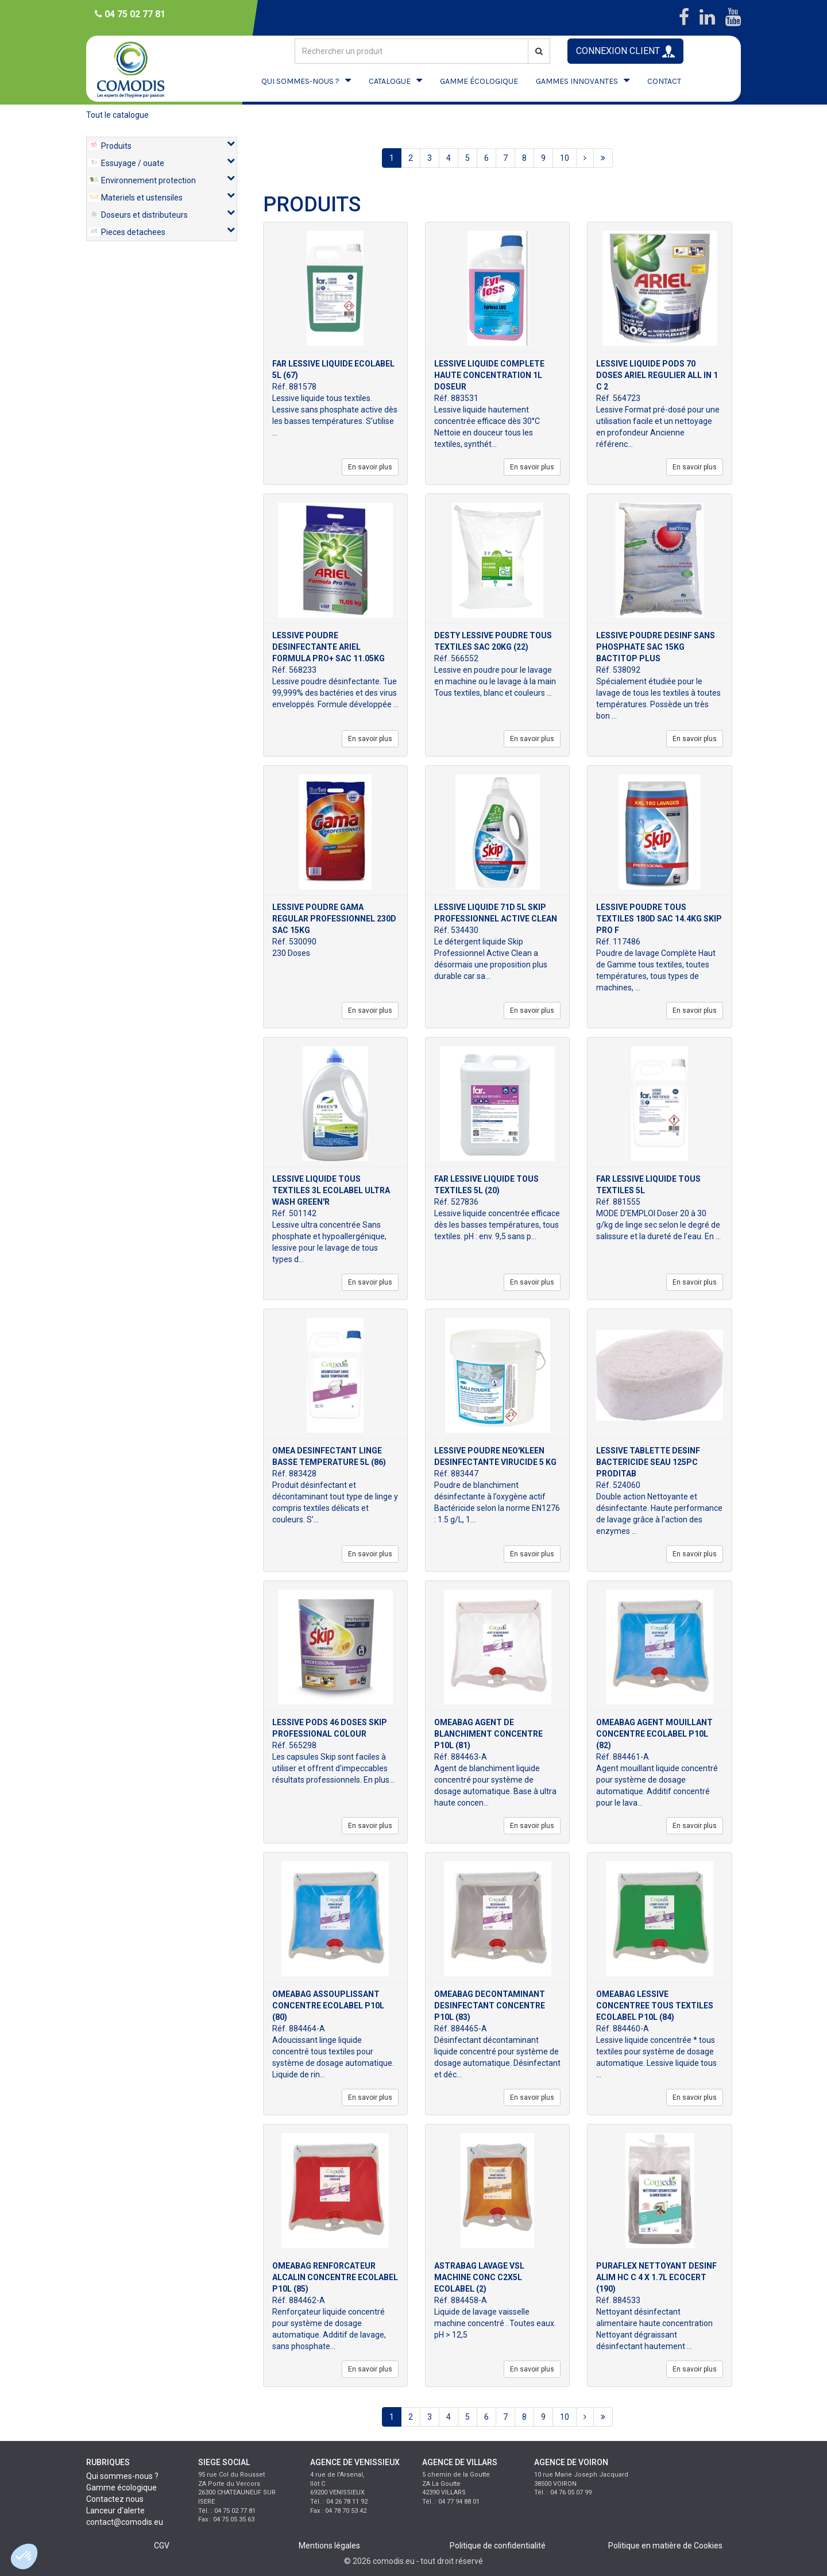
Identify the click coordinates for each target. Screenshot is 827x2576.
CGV (161, 2545)
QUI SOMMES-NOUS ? (300, 81)
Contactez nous (115, 2499)
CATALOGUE (390, 81)
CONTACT (664, 81)
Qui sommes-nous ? (122, 2476)
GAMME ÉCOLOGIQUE (479, 81)
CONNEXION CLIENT (625, 51)
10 (564, 158)
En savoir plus (370, 467)
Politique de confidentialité (498, 2545)
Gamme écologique (121, 2487)
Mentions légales (329, 2545)
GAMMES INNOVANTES (577, 81)
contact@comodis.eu (124, 2522)
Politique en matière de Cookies (665, 2545)
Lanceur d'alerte (115, 2510)
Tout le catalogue (117, 114)
